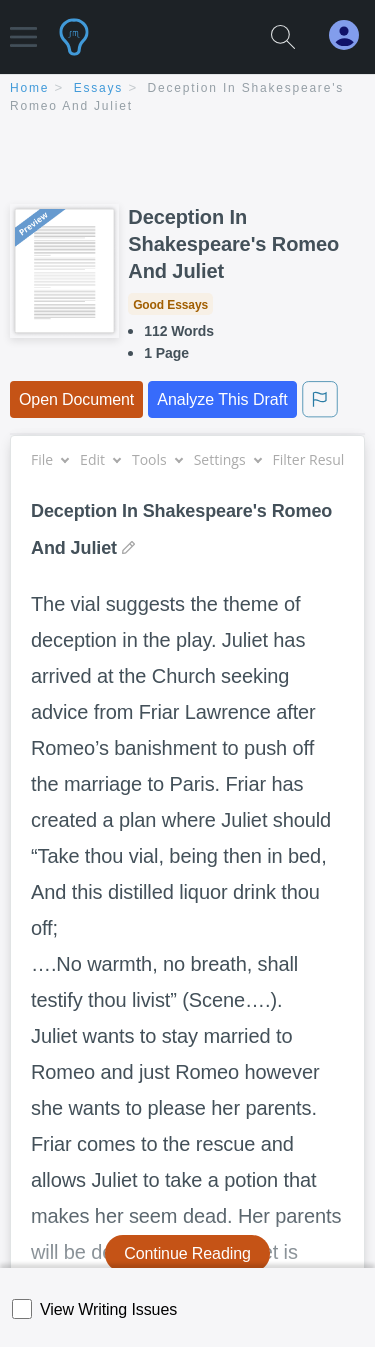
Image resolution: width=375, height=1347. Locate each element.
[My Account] (352, 35)
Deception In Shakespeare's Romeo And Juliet (233, 244)
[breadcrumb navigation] (187, 98)
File (49, 459)
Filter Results (322, 459)
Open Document (76, 399)
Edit (100, 459)
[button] (23, 27)
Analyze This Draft (222, 399)
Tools (157, 459)
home (29, 88)
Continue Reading (187, 1253)
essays (98, 88)
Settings (227, 459)
